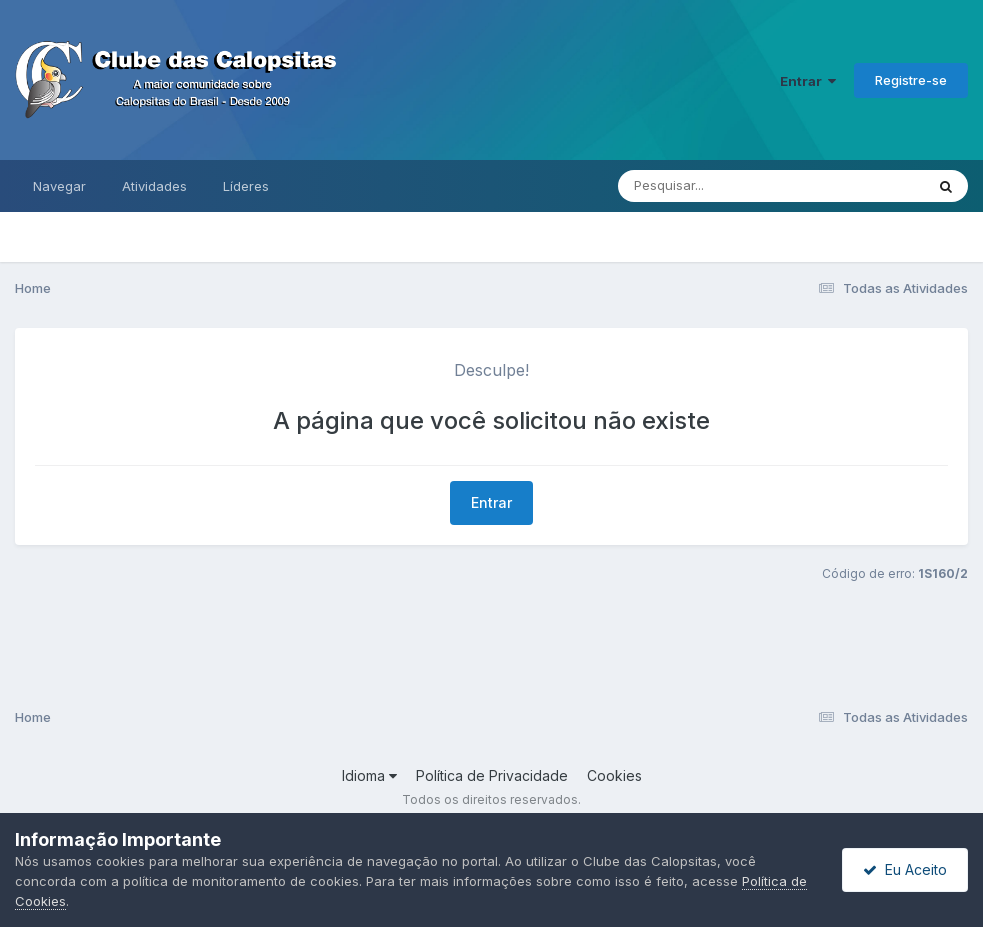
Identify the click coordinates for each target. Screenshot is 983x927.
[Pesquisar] (710, 186)
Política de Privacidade (492, 775)
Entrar (808, 81)
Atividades (154, 186)
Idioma (369, 775)
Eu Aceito (905, 869)
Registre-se (911, 80)
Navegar (59, 186)
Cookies (614, 775)
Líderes (246, 186)
